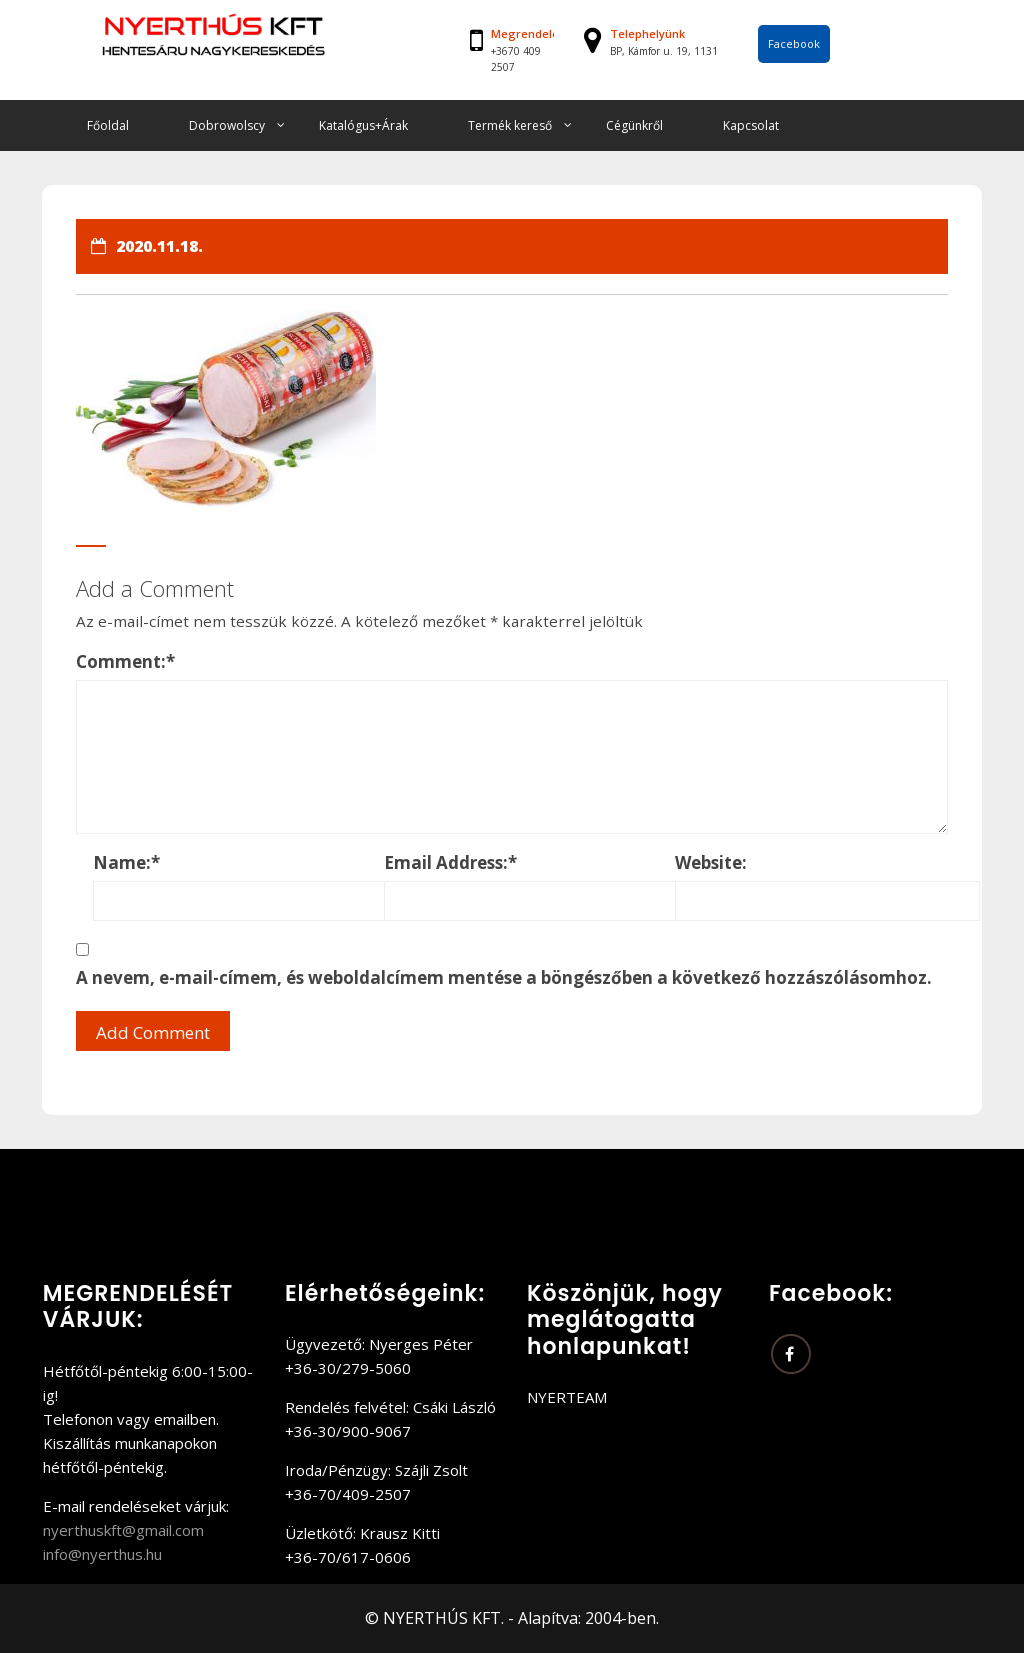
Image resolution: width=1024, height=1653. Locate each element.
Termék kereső (510, 125)
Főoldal (108, 125)
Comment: (125, 661)
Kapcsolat (751, 125)
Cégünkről (634, 125)
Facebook (794, 43)
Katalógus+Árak (363, 125)
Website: (711, 862)
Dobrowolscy (227, 125)
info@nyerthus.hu (102, 1554)
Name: (126, 862)
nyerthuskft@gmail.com (123, 1530)
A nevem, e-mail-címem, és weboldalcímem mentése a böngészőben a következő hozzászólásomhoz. (504, 977)
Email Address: (450, 862)
